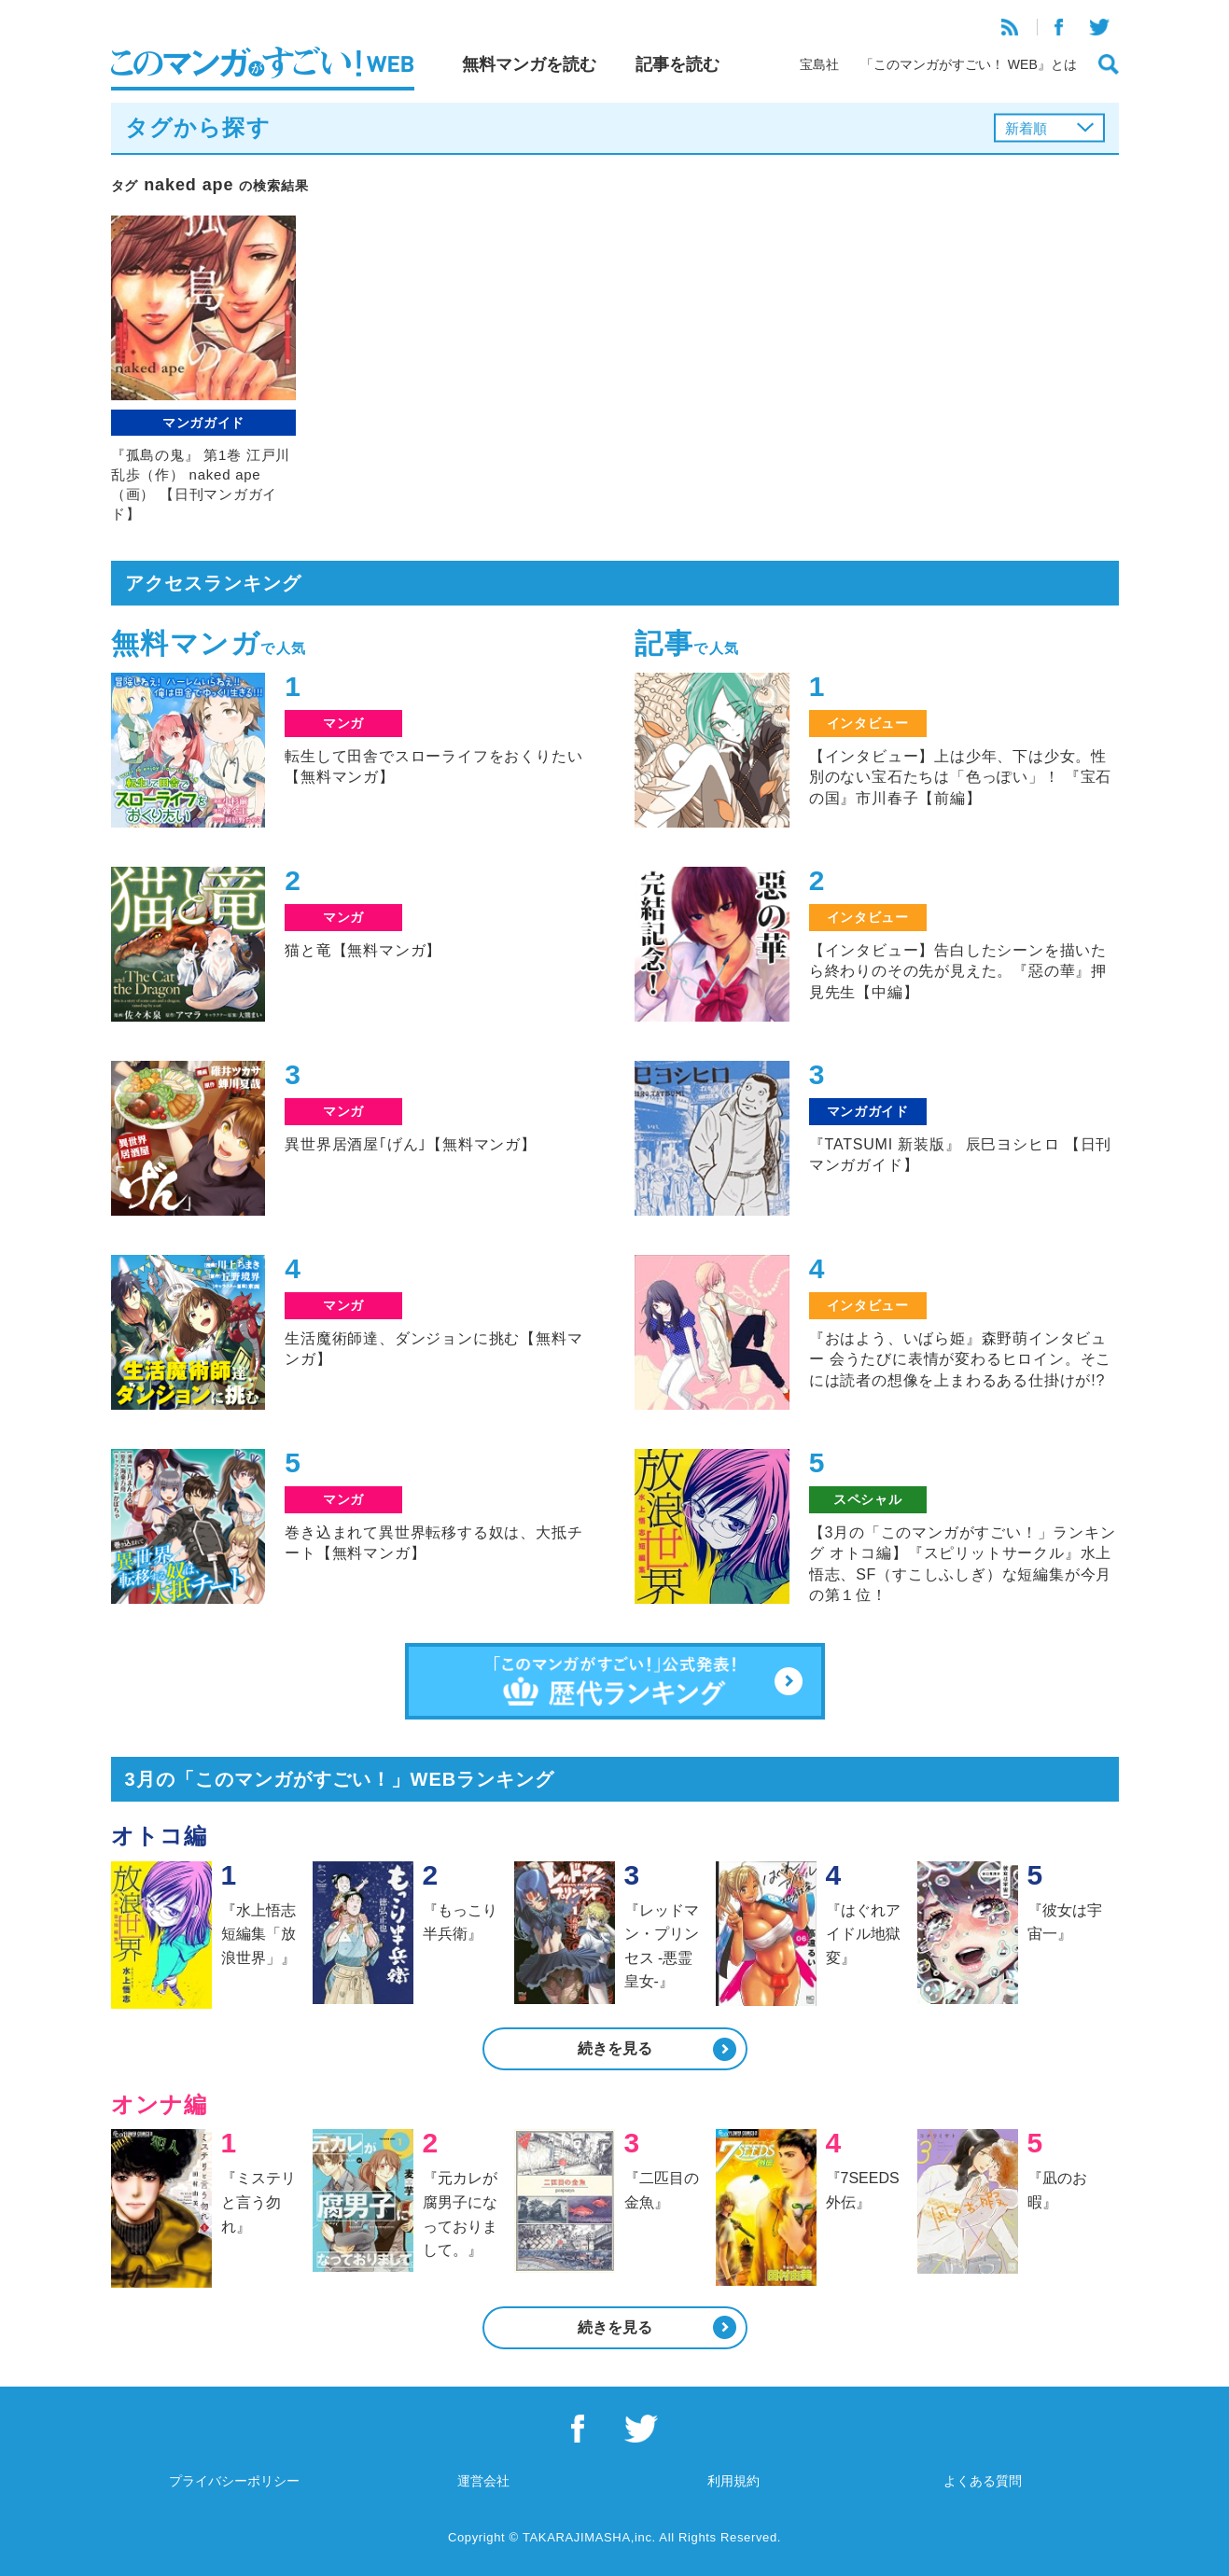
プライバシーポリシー (234, 2480)
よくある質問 (982, 2480)
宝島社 (819, 64)
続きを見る (615, 2048)
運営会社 (483, 2480)
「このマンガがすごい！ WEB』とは (968, 64)
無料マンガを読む (529, 64)
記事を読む (677, 64)
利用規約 (733, 2480)
